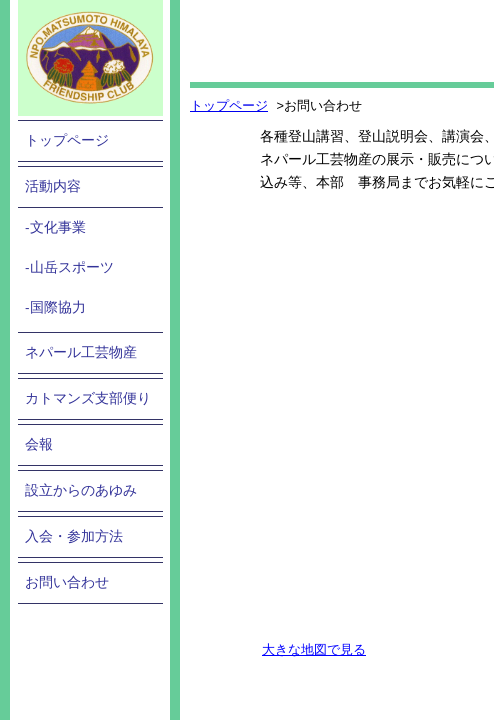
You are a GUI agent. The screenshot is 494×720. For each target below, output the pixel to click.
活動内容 (53, 186)
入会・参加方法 (74, 536)
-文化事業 (55, 227)
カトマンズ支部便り (88, 398)
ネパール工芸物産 (81, 352)
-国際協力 (55, 307)
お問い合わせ (67, 582)
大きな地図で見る (314, 649)
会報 (39, 444)
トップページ (67, 140)
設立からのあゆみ (81, 490)
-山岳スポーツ (69, 267)
